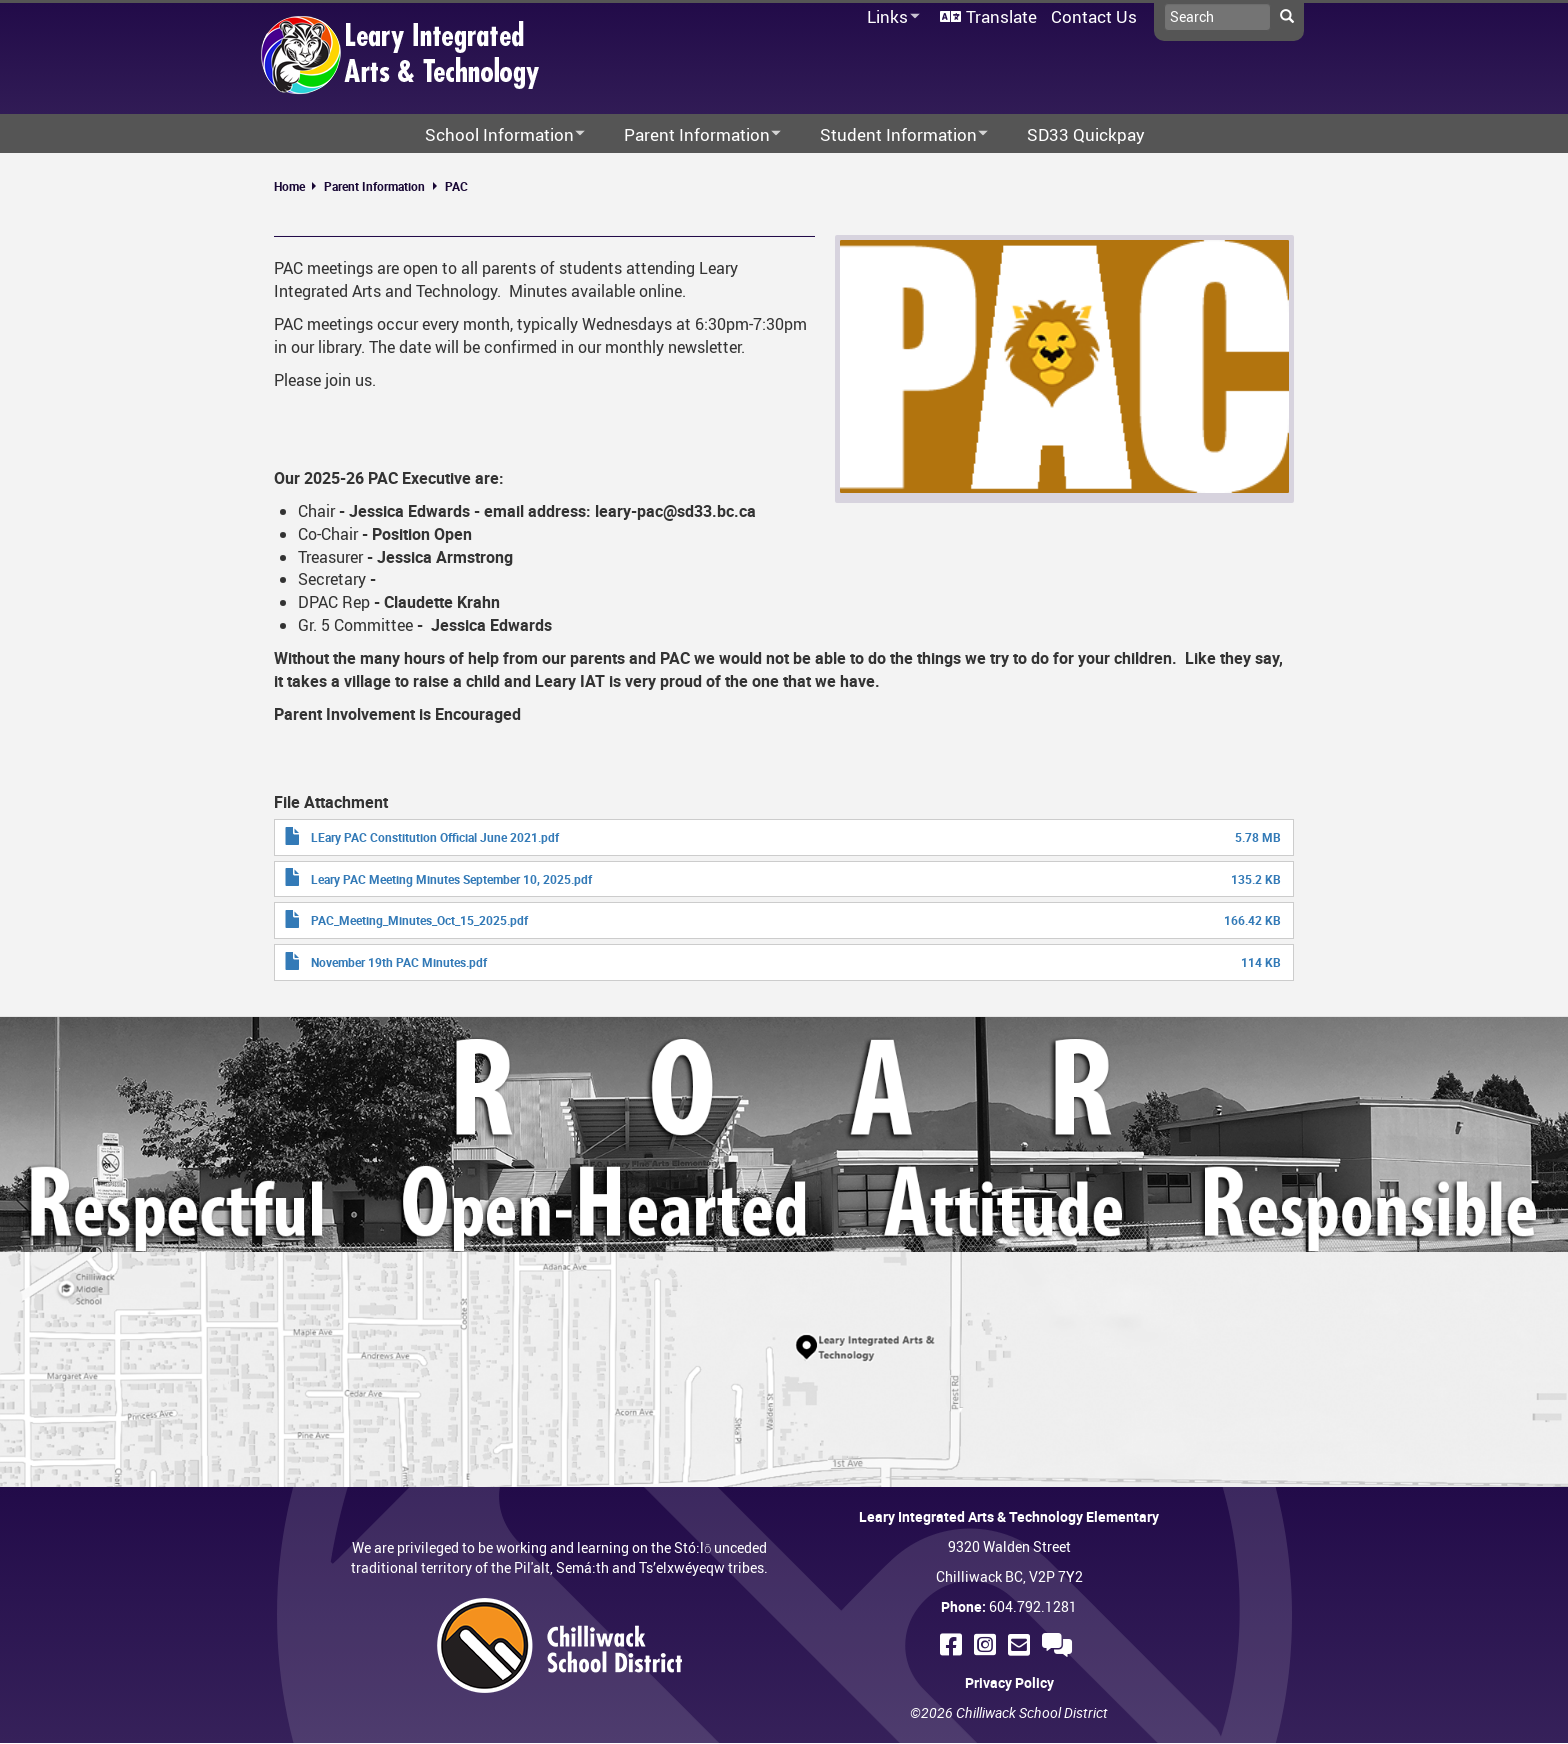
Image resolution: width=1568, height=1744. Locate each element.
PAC (456, 186)
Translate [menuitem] (1001, 16)
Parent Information (374, 186)
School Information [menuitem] (492, 135)
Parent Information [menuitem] (689, 135)
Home (289, 186)
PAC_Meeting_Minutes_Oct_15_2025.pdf (419, 920)
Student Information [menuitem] (891, 135)
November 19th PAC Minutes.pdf (399, 962)
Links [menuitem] (890, 17)
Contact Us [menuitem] (1094, 16)
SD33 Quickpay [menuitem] (1086, 134)
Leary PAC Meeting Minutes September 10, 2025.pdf (451, 879)
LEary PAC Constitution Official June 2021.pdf (435, 837)
